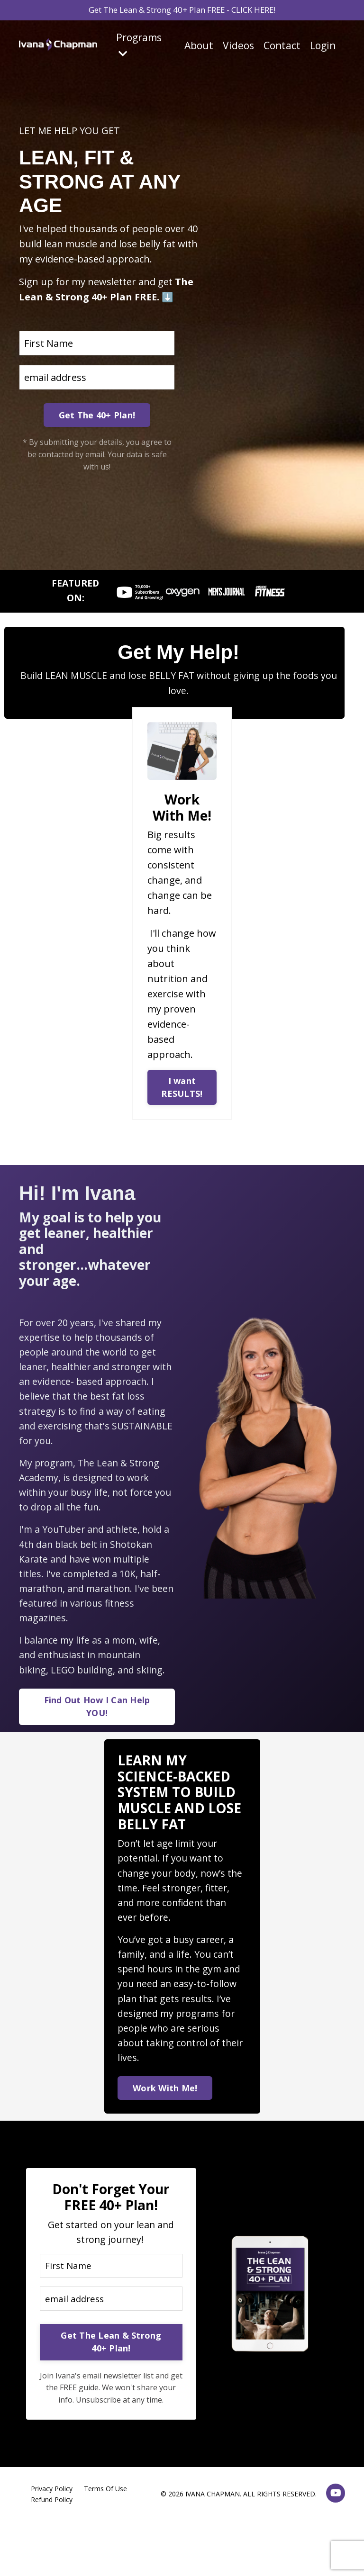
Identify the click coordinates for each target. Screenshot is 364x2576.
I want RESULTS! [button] (181, 1090)
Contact (282, 47)
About (198, 47)
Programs (139, 47)
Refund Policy (52, 2524)
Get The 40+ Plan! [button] (97, 415)
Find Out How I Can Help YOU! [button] (97, 1719)
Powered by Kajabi (316, 2551)
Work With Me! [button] (166, 2107)
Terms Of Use (105, 2513)
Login (323, 47)
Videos (238, 47)
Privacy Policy (52, 2513)
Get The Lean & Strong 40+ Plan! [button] (111, 2366)
